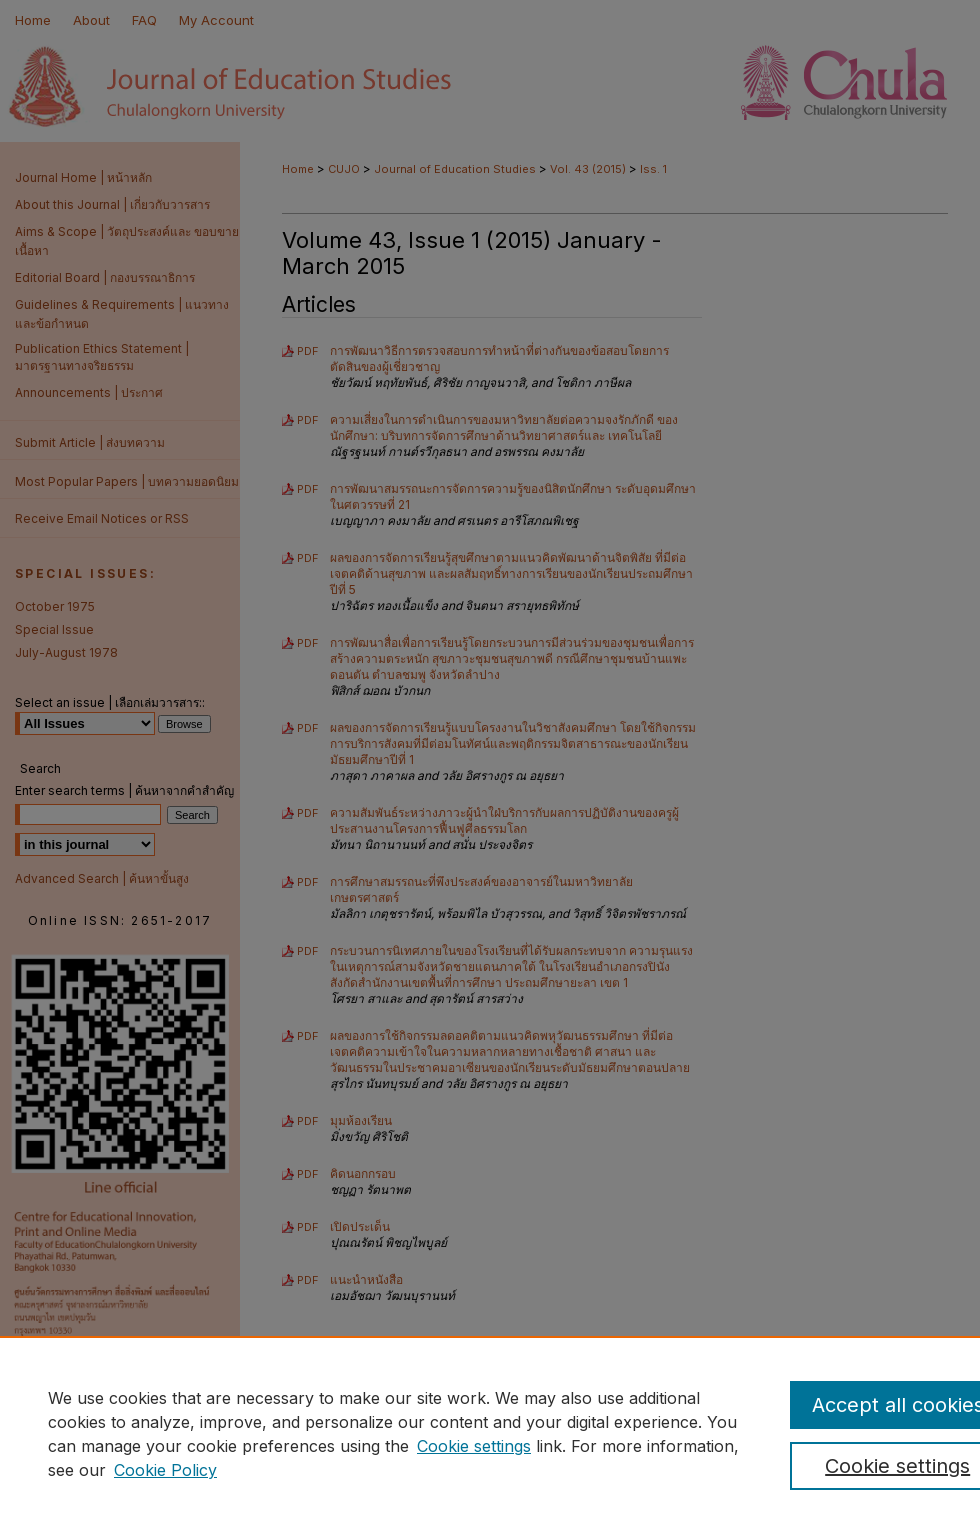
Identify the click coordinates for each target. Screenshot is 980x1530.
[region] (490, 1433)
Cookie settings (474, 1446)
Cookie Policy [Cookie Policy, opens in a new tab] (165, 1470)
